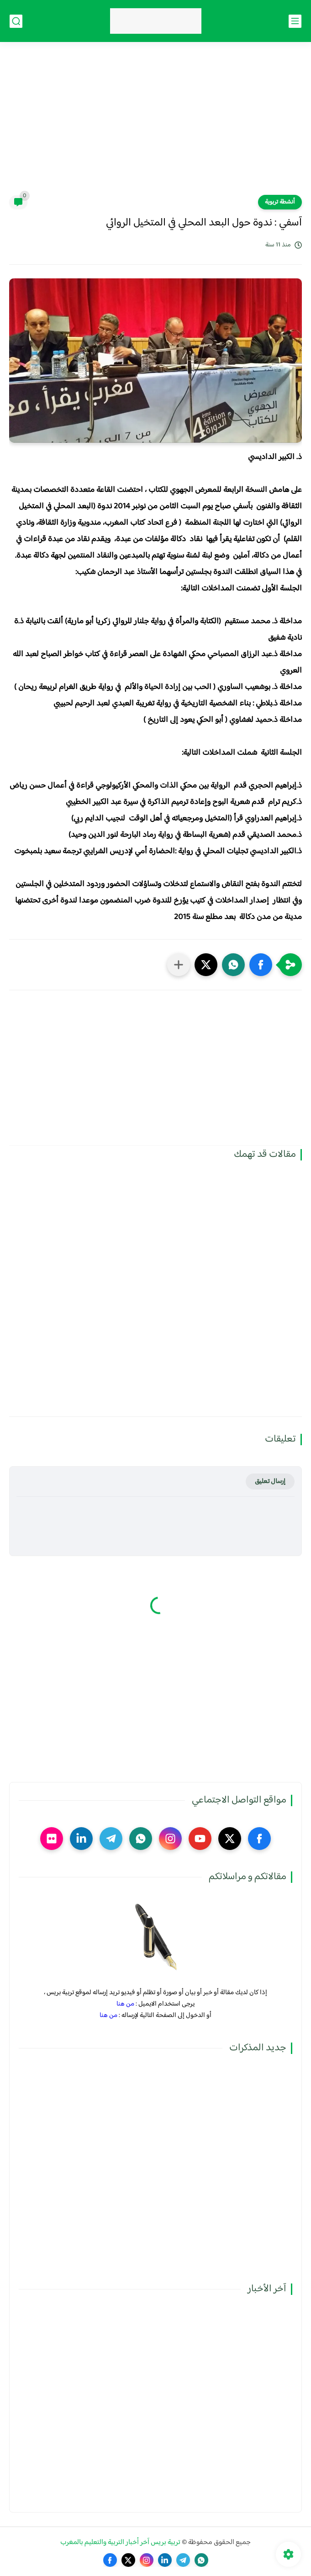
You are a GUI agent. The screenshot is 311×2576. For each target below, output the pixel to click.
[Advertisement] (155, 124)
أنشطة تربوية (280, 202)
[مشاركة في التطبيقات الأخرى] (178, 964)
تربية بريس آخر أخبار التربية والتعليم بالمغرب (120, 2542)
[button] (260, 964)
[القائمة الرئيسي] (295, 21)
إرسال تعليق (270, 1481)
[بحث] (16, 21)
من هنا (125, 2004)
